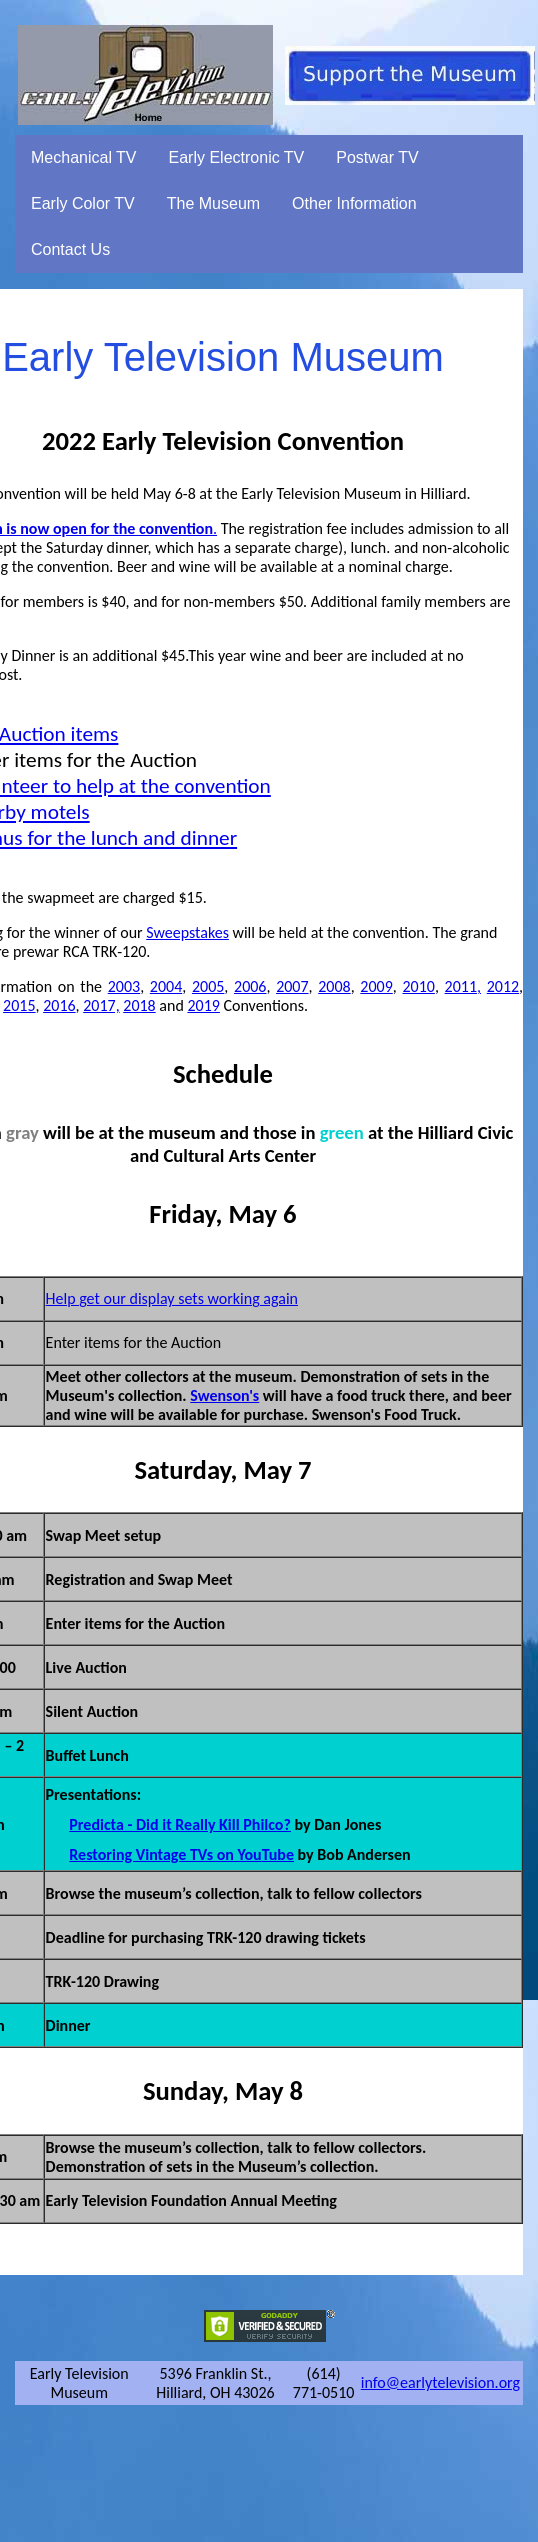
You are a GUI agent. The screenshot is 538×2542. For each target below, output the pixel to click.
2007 (292, 986)
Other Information (354, 203)
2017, (101, 1005)
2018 (139, 1005)
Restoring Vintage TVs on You (165, 1854)
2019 (203, 1005)
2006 (250, 986)
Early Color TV (83, 203)
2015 (19, 1005)
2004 (166, 986)
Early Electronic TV (237, 157)
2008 (334, 986)
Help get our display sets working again (172, 1298)
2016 (59, 1005)
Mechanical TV (84, 157)
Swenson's (224, 1395)
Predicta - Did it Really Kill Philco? (180, 1824)
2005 (208, 986)
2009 (376, 986)
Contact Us (70, 249)
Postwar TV (377, 157)
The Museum (213, 203)
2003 (124, 986)
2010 (418, 986)
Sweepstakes (187, 932)
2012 (503, 986)
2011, (463, 986)
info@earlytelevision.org (440, 2382)
